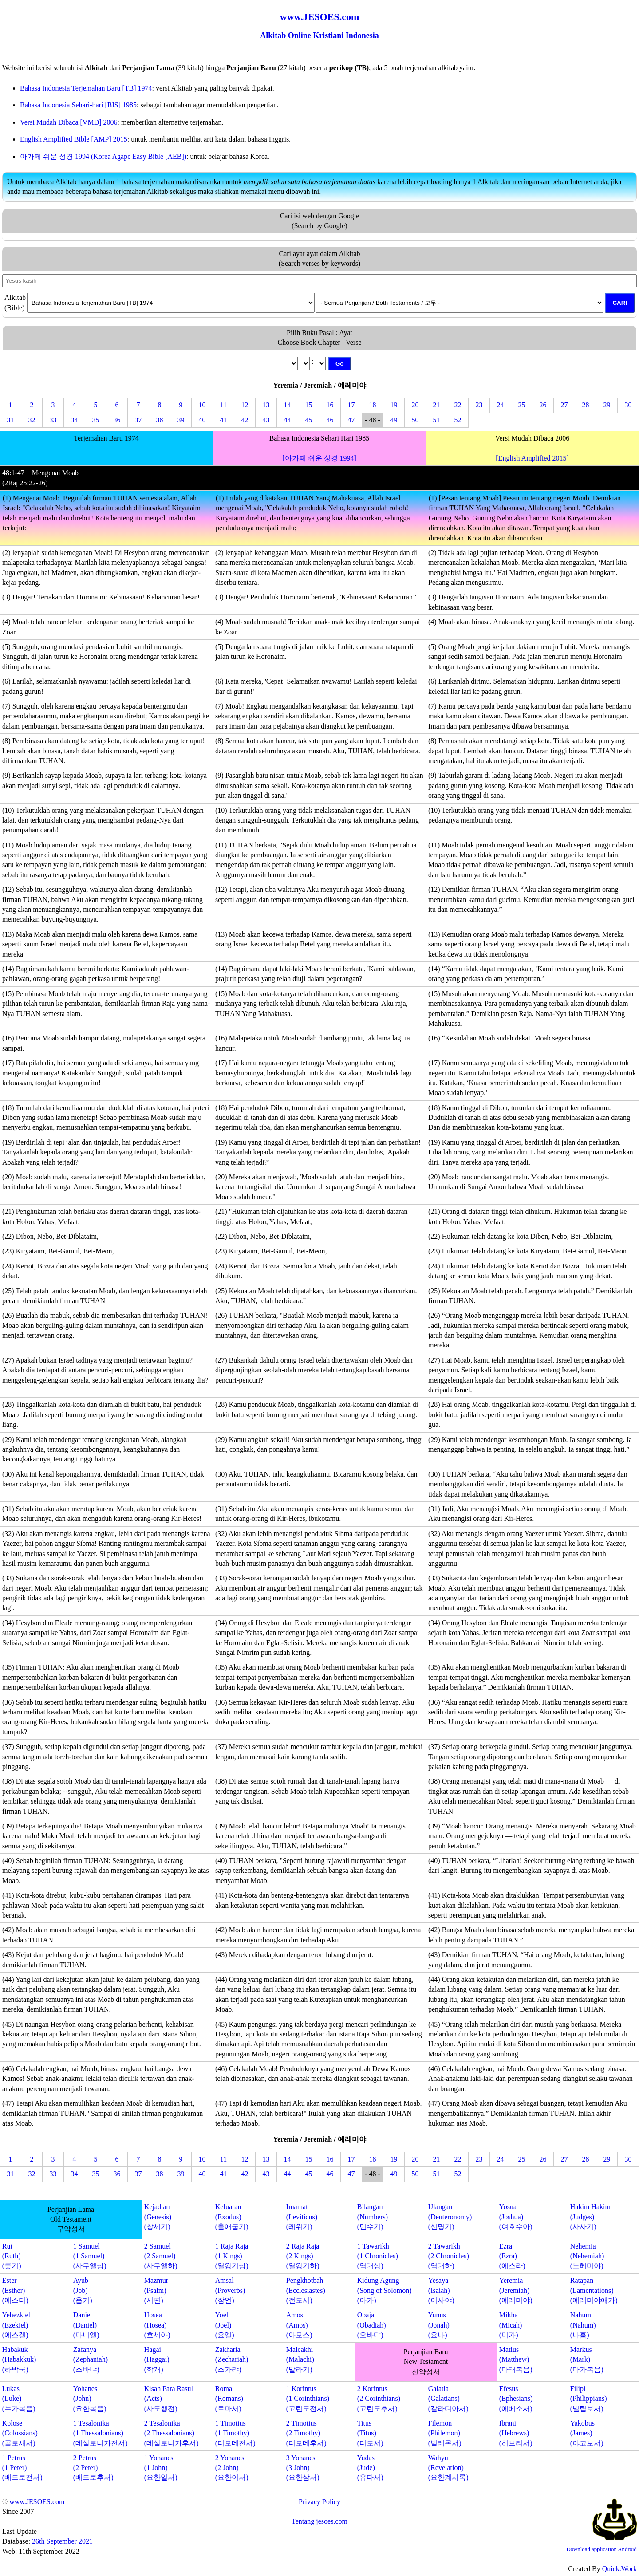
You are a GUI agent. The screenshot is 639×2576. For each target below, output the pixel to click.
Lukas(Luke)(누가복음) (19, 2398)
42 (244, 420)
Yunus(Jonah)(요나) (439, 2325)
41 (223, 420)
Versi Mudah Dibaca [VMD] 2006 (69, 122)
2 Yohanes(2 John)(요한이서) (231, 2467)
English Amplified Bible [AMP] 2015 (73, 139)
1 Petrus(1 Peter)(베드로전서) (22, 2467)
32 (32, 420)
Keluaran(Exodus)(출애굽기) (231, 2216)
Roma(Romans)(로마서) (229, 2398)
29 (607, 405)
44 (287, 420)
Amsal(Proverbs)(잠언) (230, 2290)
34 (74, 420)
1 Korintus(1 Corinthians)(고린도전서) (307, 2398)
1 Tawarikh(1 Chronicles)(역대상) (377, 2256)
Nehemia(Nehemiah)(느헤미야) (587, 2256)
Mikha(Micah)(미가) (510, 2325)
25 (521, 405)
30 (628, 405)
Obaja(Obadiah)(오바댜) (371, 2325)
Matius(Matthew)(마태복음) (515, 2359)
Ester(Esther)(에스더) (15, 2290)
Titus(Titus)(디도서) (370, 2433)
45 (308, 420)
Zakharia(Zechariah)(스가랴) (231, 2359)
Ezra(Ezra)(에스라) (512, 2256)
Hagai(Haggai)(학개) (157, 2359)
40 (202, 420)
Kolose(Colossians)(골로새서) (20, 2433)
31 (10, 420)
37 (138, 420)
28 (585, 405)
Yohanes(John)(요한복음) (89, 2398)
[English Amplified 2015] (532, 458)
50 (415, 420)
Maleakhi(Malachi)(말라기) (300, 2359)
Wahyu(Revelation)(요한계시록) (448, 2467)
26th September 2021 (62, 2541)
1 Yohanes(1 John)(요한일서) (161, 2467)
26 (543, 405)
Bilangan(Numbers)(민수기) (372, 2216)
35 (95, 420)
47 (351, 420)
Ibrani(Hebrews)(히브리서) (515, 2433)
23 (479, 405)
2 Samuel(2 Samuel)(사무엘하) (161, 2256)
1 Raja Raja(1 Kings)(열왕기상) (231, 2256)
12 (244, 405)
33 (53, 420)
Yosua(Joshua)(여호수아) (515, 2216)
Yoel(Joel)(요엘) (224, 2325)
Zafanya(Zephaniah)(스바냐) (90, 2359)
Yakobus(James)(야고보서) (587, 2433)
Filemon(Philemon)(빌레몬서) (445, 2433)
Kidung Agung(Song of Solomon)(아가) (384, 2290)
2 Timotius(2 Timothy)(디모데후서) (306, 2433)
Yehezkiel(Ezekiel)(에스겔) (16, 2325)
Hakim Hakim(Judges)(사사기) (590, 2216)
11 (223, 405)
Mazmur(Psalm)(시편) (156, 2290)
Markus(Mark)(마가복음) (587, 2359)
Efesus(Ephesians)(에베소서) (516, 2398)
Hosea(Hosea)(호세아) (157, 2325)
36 (117, 420)
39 (181, 420)
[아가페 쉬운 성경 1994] (319, 458)
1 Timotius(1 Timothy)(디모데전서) (235, 2433)
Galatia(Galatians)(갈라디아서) (448, 2398)
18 (372, 405)
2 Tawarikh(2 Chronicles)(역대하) (448, 2256)
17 (351, 405)
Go (339, 363)
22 (458, 405)
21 (436, 405)
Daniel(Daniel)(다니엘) (86, 2325)
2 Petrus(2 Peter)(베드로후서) (93, 2467)
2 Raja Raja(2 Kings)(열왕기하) (303, 2256)
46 (330, 420)
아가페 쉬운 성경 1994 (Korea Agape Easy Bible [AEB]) (103, 156)
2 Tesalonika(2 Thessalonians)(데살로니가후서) (171, 2433)
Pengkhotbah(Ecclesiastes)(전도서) (305, 2290)
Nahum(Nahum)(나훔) (583, 2325)
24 (500, 405)
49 (394, 420)
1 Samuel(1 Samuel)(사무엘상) (89, 2256)
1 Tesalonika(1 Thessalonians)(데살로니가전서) (100, 2433)
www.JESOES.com (36, 2501)
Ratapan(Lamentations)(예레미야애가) (594, 2290)
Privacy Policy (319, 2501)
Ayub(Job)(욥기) (82, 2290)
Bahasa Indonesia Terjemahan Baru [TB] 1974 (86, 88)
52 (458, 420)
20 (415, 405)
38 (159, 420)
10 (202, 405)
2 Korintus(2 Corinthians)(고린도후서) (378, 2398)
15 (308, 405)
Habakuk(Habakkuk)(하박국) (19, 2359)
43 (266, 420)
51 (436, 420)
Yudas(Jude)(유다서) (370, 2467)
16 (330, 405)
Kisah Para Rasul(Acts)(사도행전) (168, 2398)
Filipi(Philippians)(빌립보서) (588, 2398)
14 (287, 405)
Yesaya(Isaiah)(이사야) (441, 2290)
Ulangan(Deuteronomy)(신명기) (450, 2216)
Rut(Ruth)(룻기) (11, 2256)
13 (266, 405)
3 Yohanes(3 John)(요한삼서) (303, 2467)
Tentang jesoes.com (319, 2521)
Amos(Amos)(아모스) (299, 2325)
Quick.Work (619, 2568)
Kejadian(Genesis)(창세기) (157, 2216)
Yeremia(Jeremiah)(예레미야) (515, 2290)
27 (564, 405)
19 (394, 405)
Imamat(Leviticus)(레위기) (301, 2216)
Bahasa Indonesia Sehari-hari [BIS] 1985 (78, 105)
